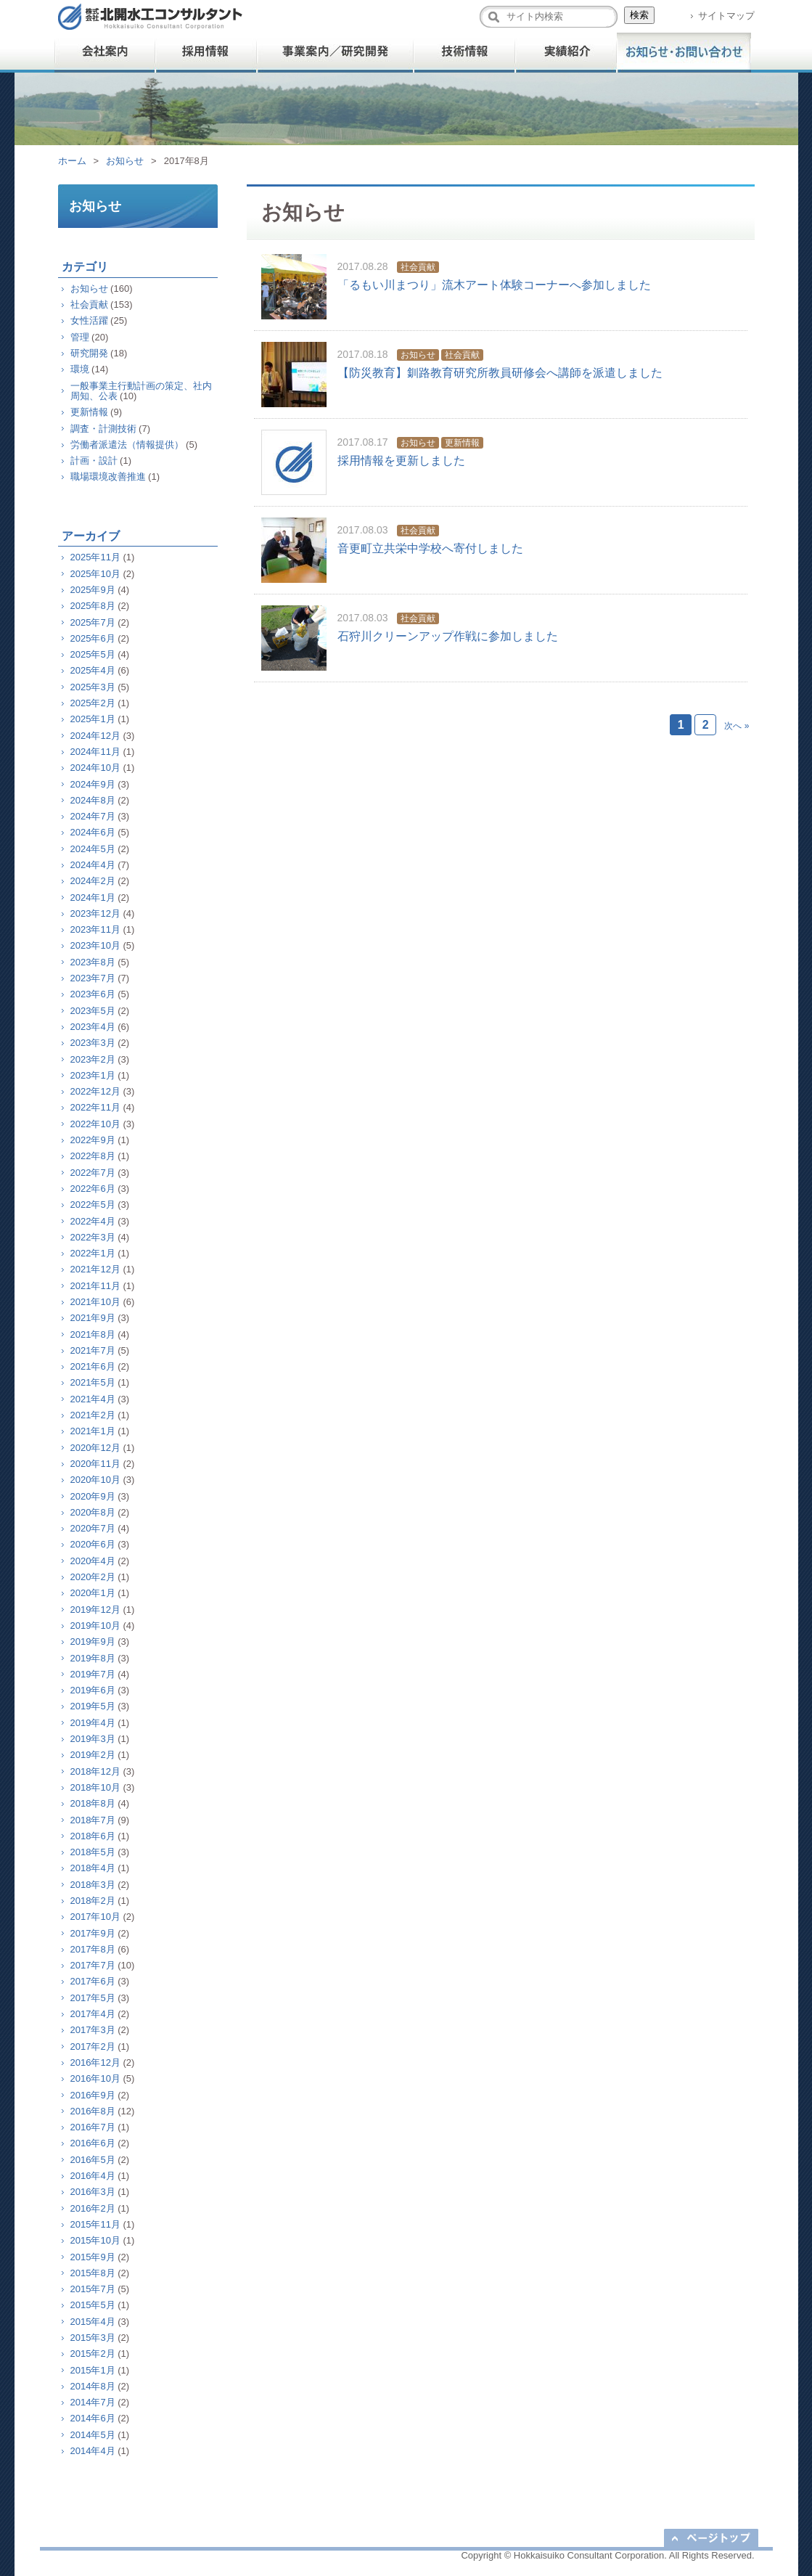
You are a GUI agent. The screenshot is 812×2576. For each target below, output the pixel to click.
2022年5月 (92, 1204)
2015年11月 (95, 2224)
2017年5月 (92, 1997)
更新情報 (462, 443)
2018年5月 (92, 1852)
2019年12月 (95, 1609)
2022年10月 (95, 1124)
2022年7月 (92, 1172)
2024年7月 (92, 816)
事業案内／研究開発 (336, 53)
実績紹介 (566, 53)
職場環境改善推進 (108, 476)
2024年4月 (92, 864)
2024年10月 (95, 767)
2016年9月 (92, 2095)
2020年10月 (95, 1479)
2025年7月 (92, 622)
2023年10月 (95, 945)
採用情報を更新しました (401, 460)
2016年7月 (92, 2127)
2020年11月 (95, 1463)
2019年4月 (92, 1722)
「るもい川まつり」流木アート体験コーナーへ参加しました (494, 285)
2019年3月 (92, 1738)
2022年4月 (92, 1221)
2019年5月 (92, 1706)
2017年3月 (92, 2029)
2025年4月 (92, 670)
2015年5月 (92, 2304)
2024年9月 (92, 784)
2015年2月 (92, 2353)
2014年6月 (92, 2418)
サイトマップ (726, 15)
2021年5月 (92, 1382)
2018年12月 (95, 1771)
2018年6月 (92, 1836)
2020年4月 (92, 1560)
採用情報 (207, 53)
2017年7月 (92, 1965)
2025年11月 (95, 557)
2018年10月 (95, 1787)
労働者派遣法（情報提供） (127, 444)
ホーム (72, 160)
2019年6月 (92, 1690)
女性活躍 (89, 320)
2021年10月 (95, 1301)
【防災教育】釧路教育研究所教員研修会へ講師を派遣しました (500, 373)
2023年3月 (92, 1042)
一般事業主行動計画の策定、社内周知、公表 (141, 390)
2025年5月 (92, 654)
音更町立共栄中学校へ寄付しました (430, 548)
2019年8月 (92, 1658)
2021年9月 (92, 1317)
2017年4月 (92, 2013)
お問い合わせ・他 (684, 53)
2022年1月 (92, 1253)
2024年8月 (92, 800)
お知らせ (125, 160)
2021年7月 (92, 1350)
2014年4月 (92, 2450)
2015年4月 (92, 2321)
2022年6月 (92, 1188)
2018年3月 (92, 1884)
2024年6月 (92, 832)
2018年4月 (92, 1868)
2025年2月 (92, 703)
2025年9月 (92, 589)
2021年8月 (92, 1334)
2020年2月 (92, 1576)
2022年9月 (92, 1139)
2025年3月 (92, 687)
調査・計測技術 (103, 428)
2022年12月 (95, 1091)
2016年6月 (92, 2143)
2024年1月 (92, 897)
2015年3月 (92, 2337)
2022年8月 (92, 1155)
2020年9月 (92, 1496)
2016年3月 (92, 2191)
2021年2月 (92, 1415)
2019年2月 (92, 1754)
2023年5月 (92, 1010)
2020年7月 (92, 1528)
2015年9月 (92, 2257)
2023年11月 (95, 929)
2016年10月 (95, 2078)
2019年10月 (95, 1625)
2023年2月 (92, 1059)
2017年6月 (92, 1981)
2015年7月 (92, 2288)
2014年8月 (92, 2386)
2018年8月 (92, 1803)
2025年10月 (95, 573)
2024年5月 (92, 848)
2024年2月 (92, 880)
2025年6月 (92, 638)
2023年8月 (92, 962)
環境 (79, 369)
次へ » (736, 726)
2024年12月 (95, 735)
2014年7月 (92, 2402)
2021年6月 (92, 1366)
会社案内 (105, 53)
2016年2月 (92, 2208)
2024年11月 (95, 751)
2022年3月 (92, 1237)
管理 (79, 337)
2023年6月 (92, 994)
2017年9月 (92, 1933)
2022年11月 (95, 1107)
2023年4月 (92, 1026)
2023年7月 (92, 978)
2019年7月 (92, 1674)
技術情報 (464, 53)
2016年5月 (92, 2159)
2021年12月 (95, 1269)
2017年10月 (95, 1916)
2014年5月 (92, 2434)
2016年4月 (92, 2175)
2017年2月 (92, 2046)
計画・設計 (94, 460)
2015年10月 (95, 2240)
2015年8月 (92, 2273)
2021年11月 (95, 1285)
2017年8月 (92, 1949)
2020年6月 (92, 1544)
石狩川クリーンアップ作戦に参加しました (447, 636)
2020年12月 (95, 1447)
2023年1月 (92, 1075)
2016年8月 (92, 2111)
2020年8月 (92, 1512)
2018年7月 (92, 1820)
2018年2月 (92, 1900)
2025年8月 (92, 605)
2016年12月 (95, 2062)
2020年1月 (92, 1592)
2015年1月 (92, 2370)
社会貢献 (418, 267)
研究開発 (89, 353)
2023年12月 (95, 913)
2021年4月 (92, 1399)
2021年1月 (92, 1431)
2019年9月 (92, 1641)
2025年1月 (92, 718)
